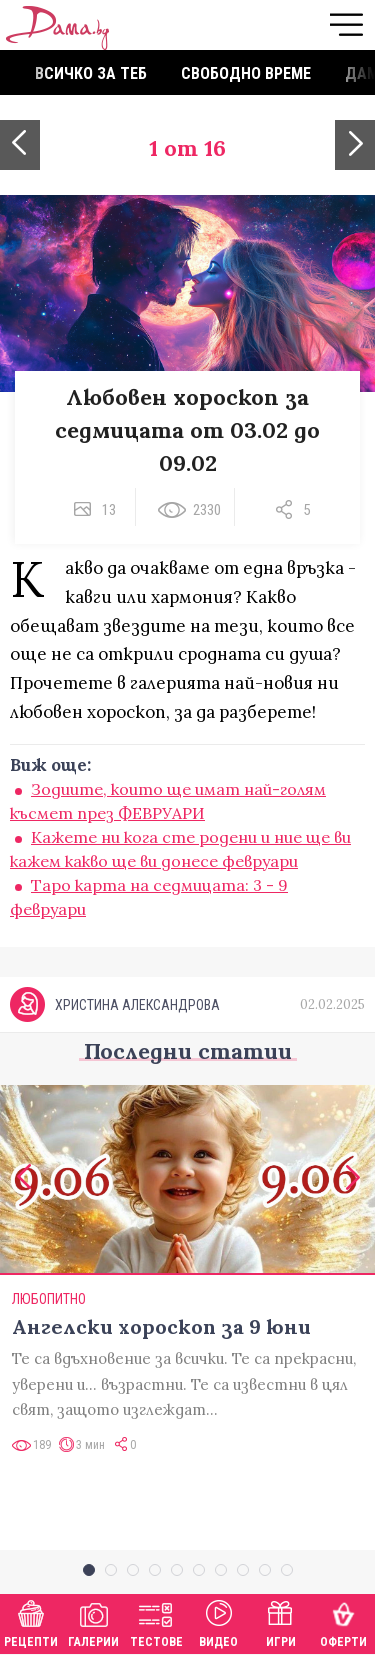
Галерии (93, 1621)
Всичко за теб (91, 73)
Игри (281, 1621)
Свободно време (246, 73)
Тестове (156, 1621)
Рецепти (31, 1621)
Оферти (343, 1621)
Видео (218, 1621)
